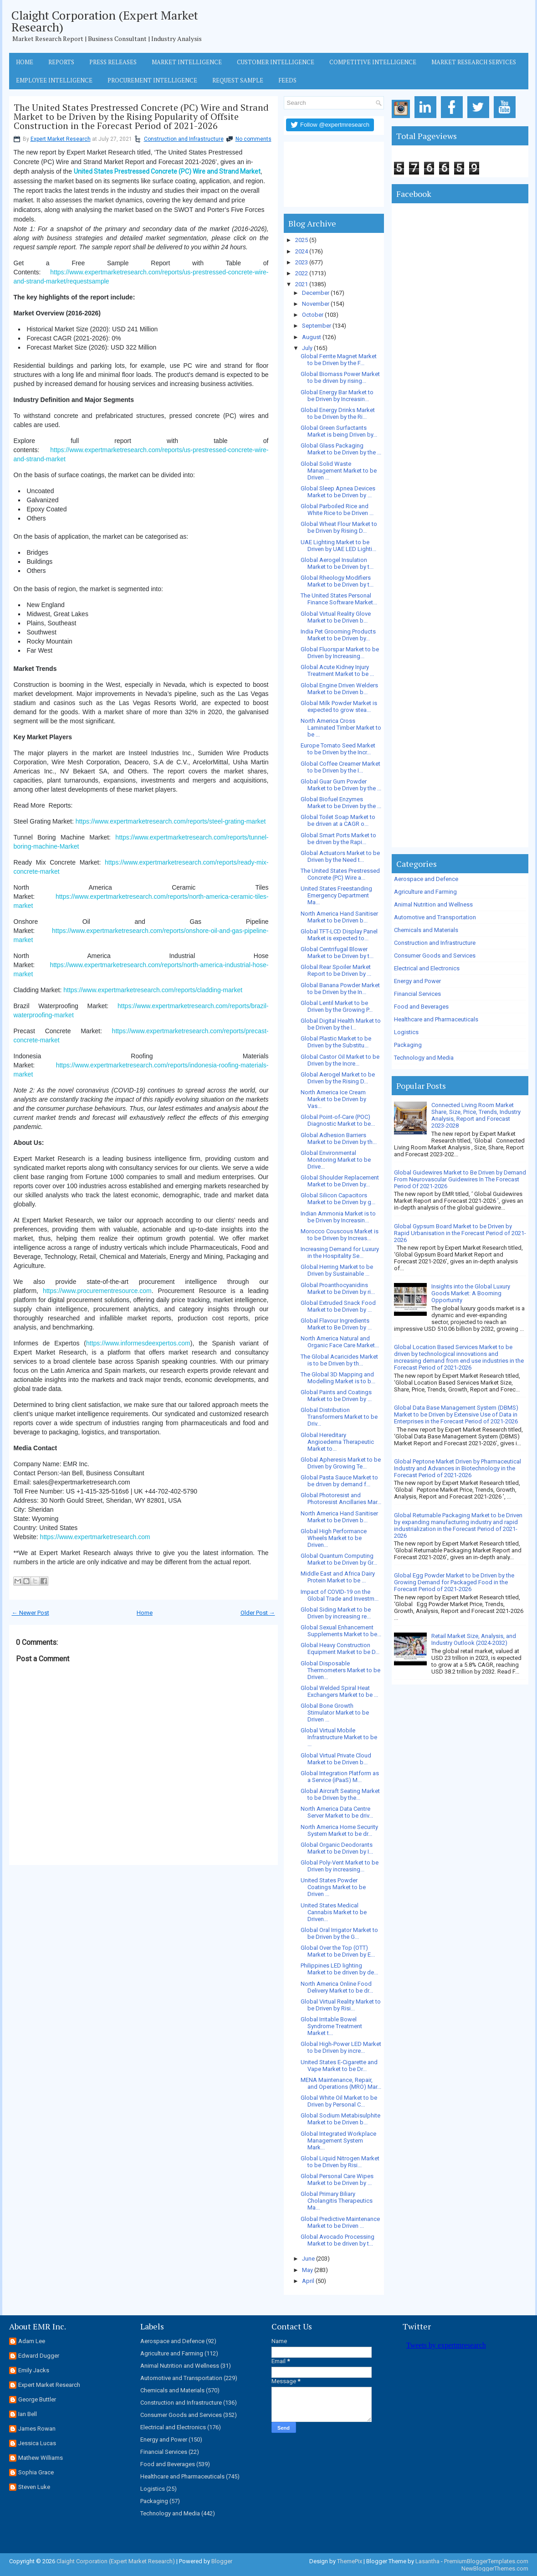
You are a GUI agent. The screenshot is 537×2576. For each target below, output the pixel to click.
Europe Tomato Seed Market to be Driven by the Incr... (338, 749)
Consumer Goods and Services (435, 955)
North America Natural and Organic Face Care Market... (340, 1342)
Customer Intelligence (275, 62)
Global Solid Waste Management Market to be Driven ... (339, 470)
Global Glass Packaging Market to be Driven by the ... (341, 449)
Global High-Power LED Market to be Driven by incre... (341, 2047)
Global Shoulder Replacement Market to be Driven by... (340, 1181)
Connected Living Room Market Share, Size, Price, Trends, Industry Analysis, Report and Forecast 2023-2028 (476, 1115)
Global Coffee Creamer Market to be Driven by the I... (340, 767)
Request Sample (237, 80)
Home (24, 62)
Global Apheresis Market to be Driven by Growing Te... (341, 1463)
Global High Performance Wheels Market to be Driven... (334, 1538)
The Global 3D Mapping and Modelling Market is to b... (338, 1378)
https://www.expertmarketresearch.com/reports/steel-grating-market (171, 821)
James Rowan (37, 2428)
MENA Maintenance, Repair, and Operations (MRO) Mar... (341, 2083)
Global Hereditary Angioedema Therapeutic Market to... (337, 1442)
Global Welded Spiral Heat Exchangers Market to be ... (339, 1691)
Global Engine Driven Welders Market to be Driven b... (339, 689)
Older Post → (257, 1612)
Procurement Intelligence (152, 80)
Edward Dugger (38, 2355)
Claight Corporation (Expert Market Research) (104, 21)
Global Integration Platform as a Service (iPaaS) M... (340, 1776)
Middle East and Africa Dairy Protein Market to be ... (338, 1577)
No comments (253, 139)
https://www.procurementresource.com (97, 1290)
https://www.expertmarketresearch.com (95, 1536)
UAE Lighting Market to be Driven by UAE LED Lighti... (338, 545)
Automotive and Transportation (435, 917)
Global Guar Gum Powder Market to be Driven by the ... (341, 785)
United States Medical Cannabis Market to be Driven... (334, 1912)
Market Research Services (473, 62)
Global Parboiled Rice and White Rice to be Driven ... (337, 509)
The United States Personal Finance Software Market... (339, 599)
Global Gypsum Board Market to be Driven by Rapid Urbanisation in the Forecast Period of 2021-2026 (460, 1233)
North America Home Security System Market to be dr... (339, 1830)
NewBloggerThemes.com (494, 2568)
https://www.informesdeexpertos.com (138, 1343)
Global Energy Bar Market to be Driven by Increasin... (337, 395)
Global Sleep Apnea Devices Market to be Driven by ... (338, 492)
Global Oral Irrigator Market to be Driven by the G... (339, 1933)
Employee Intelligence (54, 80)
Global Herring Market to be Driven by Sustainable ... (337, 1270)
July (307, 348)
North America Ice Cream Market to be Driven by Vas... (333, 1099)
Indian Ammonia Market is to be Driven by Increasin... (338, 1217)
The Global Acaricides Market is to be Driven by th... (339, 1360)
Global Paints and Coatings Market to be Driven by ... (336, 1395)
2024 (301, 251)
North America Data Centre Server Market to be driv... (337, 1812)
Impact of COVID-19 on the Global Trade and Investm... (339, 1595)
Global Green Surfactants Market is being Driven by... (339, 431)
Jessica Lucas (37, 2443)
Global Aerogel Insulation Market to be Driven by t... (337, 563)
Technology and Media (424, 1057)
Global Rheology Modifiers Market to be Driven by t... (337, 581)
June (308, 2258)
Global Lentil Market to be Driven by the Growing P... (337, 1006)
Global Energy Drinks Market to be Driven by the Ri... (338, 413)
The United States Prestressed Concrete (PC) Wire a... (340, 874)
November (315, 303)
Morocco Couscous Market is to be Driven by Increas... (339, 1235)
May (307, 2270)
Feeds (287, 80)
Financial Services (417, 993)
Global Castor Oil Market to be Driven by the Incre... (340, 1060)
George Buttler (37, 2399)
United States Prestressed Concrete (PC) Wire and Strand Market (167, 171)
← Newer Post (30, 1612)
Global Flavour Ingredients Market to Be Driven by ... (336, 1324)
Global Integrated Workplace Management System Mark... (338, 2140)
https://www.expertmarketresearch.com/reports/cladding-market (152, 990)
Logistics (406, 1032)
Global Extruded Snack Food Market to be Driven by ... (338, 1306)
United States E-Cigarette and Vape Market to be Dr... (339, 2065)
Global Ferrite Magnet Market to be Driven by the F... (339, 359)
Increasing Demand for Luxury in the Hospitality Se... (340, 1252)
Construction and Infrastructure (184, 139)
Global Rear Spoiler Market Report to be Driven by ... (336, 970)
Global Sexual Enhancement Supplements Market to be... (341, 1631)
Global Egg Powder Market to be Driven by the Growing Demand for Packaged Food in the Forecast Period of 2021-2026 (454, 1582)
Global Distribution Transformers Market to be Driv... (339, 1416)
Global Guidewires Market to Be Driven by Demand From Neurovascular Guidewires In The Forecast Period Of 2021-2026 (460, 1179)
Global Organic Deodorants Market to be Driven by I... (337, 1848)
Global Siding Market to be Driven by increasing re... (336, 1613)
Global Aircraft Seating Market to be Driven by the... (340, 1794)
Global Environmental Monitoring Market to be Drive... (336, 1159)
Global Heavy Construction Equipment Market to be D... (340, 1648)
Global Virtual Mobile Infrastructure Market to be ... (339, 1737)
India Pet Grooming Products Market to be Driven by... (338, 635)
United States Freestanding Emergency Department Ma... (336, 895)
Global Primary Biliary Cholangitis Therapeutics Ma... (337, 2200)
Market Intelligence (187, 62)
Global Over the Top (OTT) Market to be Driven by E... (338, 1951)
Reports (61, 62)
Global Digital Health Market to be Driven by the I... (341, 1024)
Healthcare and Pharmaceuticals (436, 1019)
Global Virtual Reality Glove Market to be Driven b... (336, 617)
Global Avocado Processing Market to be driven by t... (337, 2240)
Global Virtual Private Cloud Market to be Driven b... (336, 1759)
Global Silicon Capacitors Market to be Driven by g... (338, 1199)
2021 (301, 284)
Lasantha (427, 2561)
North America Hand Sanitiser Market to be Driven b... (339, 917)
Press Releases (113, 62)
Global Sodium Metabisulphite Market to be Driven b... (340, 2119)
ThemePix (349, 2561)
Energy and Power (417, 981)
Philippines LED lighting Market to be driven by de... (339, 1969)
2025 (301, 240)
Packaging (408, 1044)
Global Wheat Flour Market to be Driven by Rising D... (339, 527)
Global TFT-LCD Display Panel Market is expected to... (339, 935)
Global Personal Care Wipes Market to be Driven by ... (337, 2179)
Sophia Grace (36, 2472)
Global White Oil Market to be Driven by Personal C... (339, 2101)
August (311, 337)
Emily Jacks (33, 2370)
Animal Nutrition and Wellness (433, 904)
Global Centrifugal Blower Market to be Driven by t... (337, 952)
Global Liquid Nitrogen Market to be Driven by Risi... (340, 2162)
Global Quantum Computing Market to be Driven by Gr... (339, 1559)
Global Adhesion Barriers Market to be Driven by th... (339, 1138)
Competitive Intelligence (372, 62)
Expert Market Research (61, 139)
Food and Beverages (421, 1006)
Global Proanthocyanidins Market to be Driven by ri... (338, 1288)
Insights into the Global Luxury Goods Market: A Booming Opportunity (470, 1293)
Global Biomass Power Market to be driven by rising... (340, 377)
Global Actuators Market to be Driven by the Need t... (340, 856)
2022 (301, 273)
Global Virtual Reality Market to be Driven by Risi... (341, 2005)
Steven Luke (34, 2486)
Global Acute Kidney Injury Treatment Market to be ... (337, 670)
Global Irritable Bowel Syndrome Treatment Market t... (331, 2026)
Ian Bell (27, 2414)
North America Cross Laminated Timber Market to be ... (341, 727)
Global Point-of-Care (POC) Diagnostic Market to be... (338, 1120)
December (315, 292)
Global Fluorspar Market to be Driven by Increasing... (340, 652)
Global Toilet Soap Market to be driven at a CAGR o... (338, 820)
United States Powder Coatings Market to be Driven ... (333, 1887)
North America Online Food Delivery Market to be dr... (337, 1987)
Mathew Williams (40, 2457)
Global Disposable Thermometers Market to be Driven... (340, 1670)
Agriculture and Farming (425, 891)
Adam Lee (31, 2341)
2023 (301, 262)
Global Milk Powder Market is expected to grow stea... (339, 706)
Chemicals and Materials (426, 930)
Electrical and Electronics (427, 968)
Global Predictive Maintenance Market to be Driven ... (340, 2222)
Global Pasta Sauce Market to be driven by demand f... (339, 1481)
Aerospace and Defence (426, 879)
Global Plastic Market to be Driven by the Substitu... (336, 1042)
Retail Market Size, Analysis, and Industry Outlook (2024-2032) (473, 1639)
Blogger (221, 2561)
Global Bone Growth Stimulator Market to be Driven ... (335, 1712)
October (312, 314)
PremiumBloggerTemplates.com (486, 2561)
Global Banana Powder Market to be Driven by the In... (340, 988)
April (308, 2280)
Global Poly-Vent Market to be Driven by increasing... (339, 1866)
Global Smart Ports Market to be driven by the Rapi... (338, 838)
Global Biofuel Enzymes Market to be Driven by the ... (341, 802)
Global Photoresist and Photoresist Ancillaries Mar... (341, 1498)
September (316, 325)
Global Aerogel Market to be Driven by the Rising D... (338, 1078)
